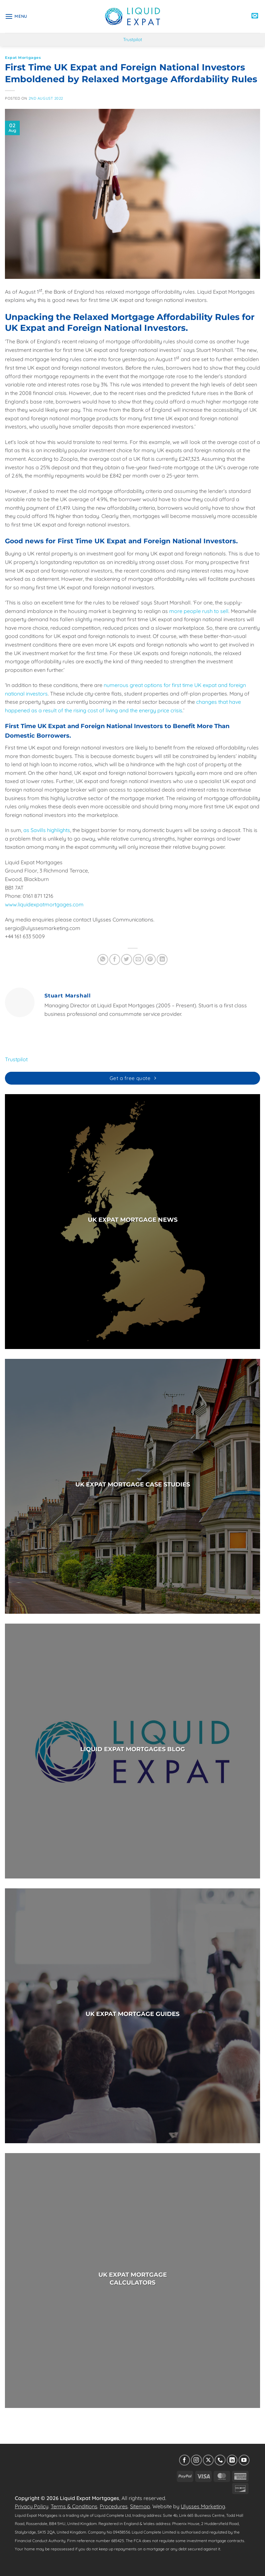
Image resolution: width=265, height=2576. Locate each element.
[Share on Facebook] (114, 959)
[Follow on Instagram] (196, 2460)
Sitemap (140, 2506)
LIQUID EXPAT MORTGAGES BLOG (132, 1749)
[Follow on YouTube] (244, 2460)
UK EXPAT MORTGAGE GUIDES (132, 2014)
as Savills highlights (46, 830)
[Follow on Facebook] (184, 2460)
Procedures (114, 2506)
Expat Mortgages (23, 57)
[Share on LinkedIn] (162, 959)
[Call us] (220, 2460)
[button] (16, 16)
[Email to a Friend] (138, 959)
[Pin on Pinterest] (150, 959)
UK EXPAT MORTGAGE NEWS (132, 1219)
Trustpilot (132, 39)
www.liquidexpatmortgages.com (44, 904)
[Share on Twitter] (126, 959)
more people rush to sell (198, 611)
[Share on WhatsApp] (102, 959)
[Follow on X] (208, 2460)
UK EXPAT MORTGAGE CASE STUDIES (132, 1484)
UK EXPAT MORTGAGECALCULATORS (132, 2278)
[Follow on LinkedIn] (232, 2460)
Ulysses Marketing (203, 2506)
